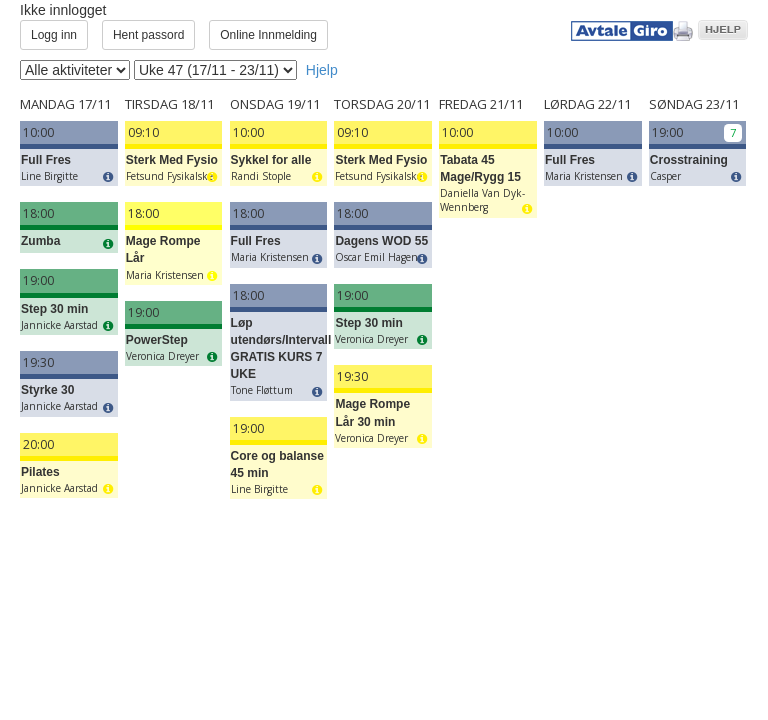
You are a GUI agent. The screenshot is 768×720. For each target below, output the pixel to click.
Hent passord (148, 35)
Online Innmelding (268, 35)
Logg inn (54, 35)
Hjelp (322, 70)
